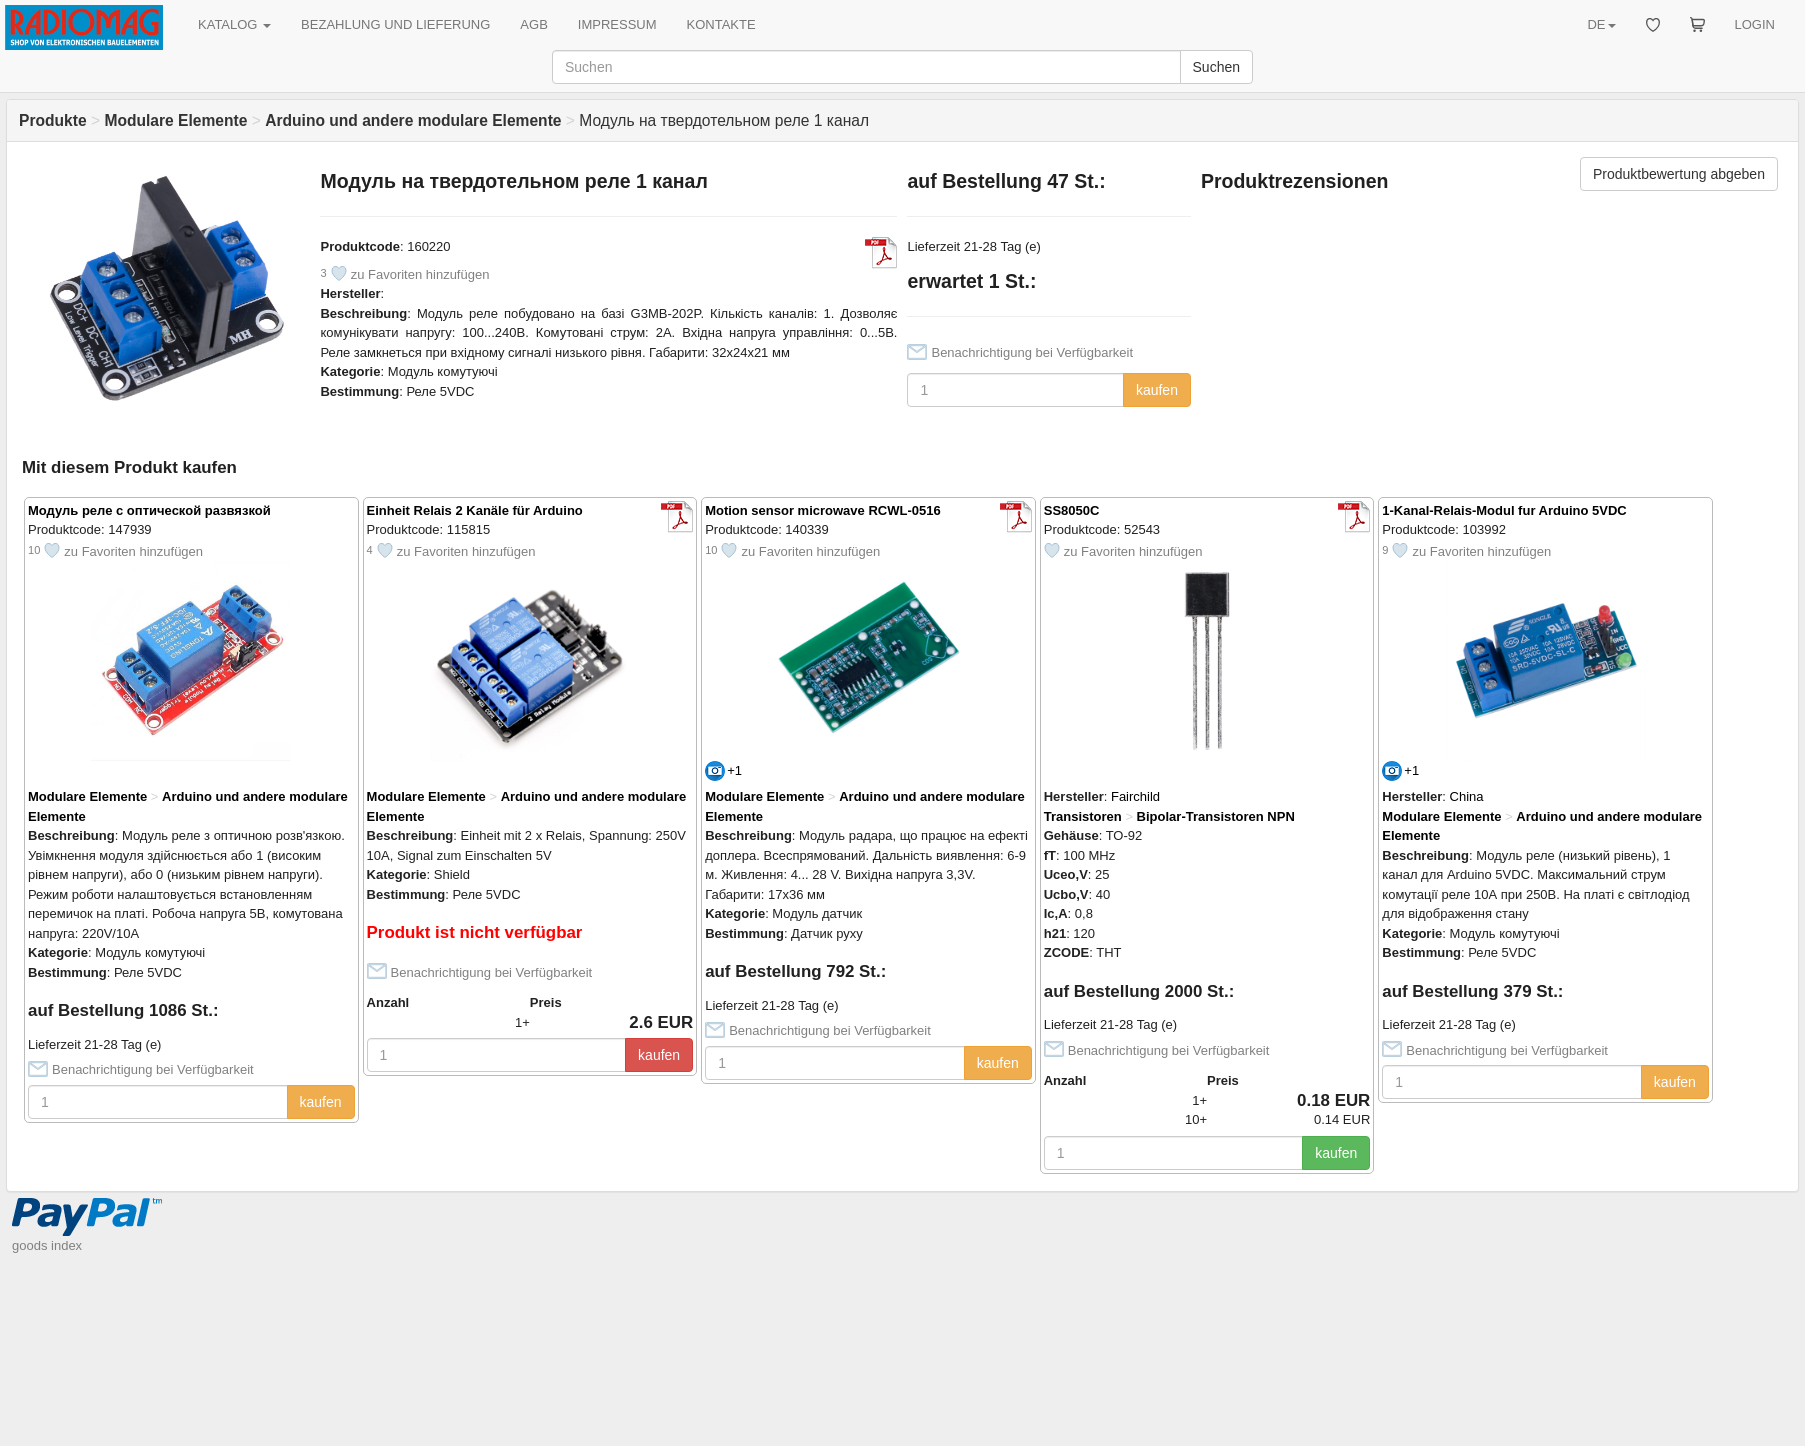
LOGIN (1755, 24)
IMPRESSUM (617, 24)
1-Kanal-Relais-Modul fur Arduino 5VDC (1504, 510)
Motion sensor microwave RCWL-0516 (823, 510)
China (1467, 796)
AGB (533, 24)
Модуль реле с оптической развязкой (149, 510)
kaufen (1157, 390)
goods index (47, 1245)
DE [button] (1601, 24)
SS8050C (1072, 510)
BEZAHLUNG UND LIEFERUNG (395, 24)
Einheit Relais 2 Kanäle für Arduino (475, 510)
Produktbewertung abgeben (1679, 174)
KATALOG (234, 24)
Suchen (1216, 67)
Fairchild (1135, 796)
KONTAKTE (721, 24)
